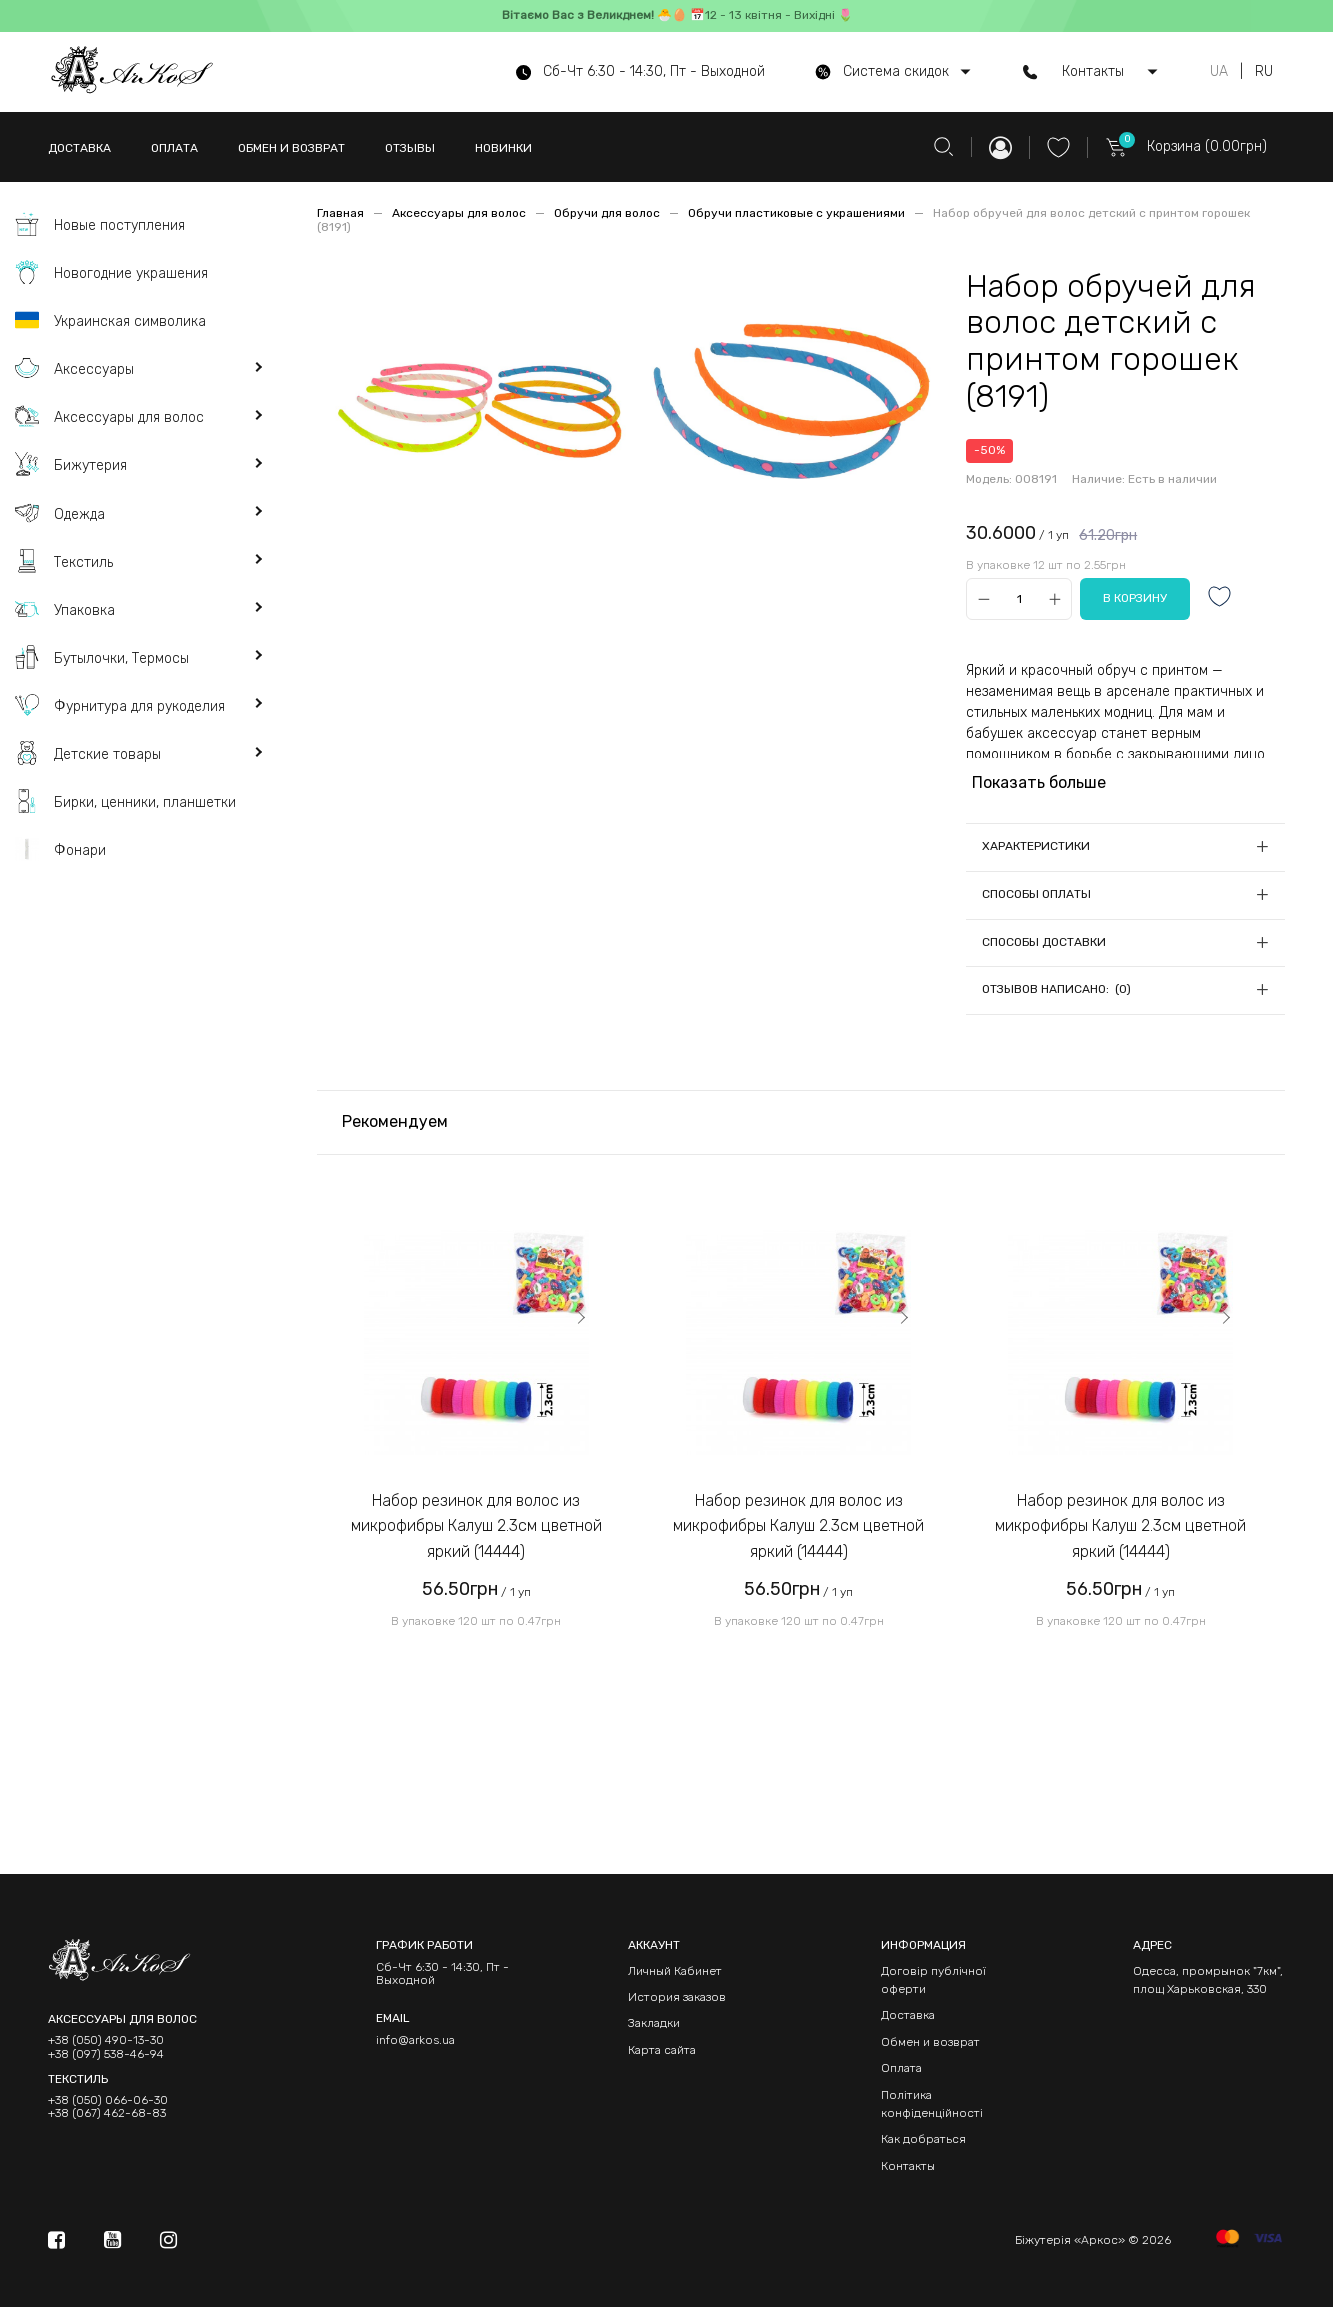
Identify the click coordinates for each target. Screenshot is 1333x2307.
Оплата (901, 2068)
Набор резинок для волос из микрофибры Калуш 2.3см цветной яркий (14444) (476, 1526)
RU (1264, 72)
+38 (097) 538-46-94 (106, 2054)
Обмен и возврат (930, 2042)
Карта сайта (662, 2050)
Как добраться (923, 2139)
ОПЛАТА (174, 148)
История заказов (677, 1997)
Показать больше (1039, 782)
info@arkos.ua (415, 2040)
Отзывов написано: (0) (1056, 989)
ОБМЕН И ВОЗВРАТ (291, 148)
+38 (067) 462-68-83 (107, 2113)
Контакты (908, 2166)
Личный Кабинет (675, 1971)
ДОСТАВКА (79, 148)
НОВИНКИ (503, 148)
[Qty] (1019, 598)
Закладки (654, 2023)
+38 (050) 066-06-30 (108, 2100)
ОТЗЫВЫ (410, 148)
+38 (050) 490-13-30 (106, 2040)
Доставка (908, 2015)
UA (1219, 72)
